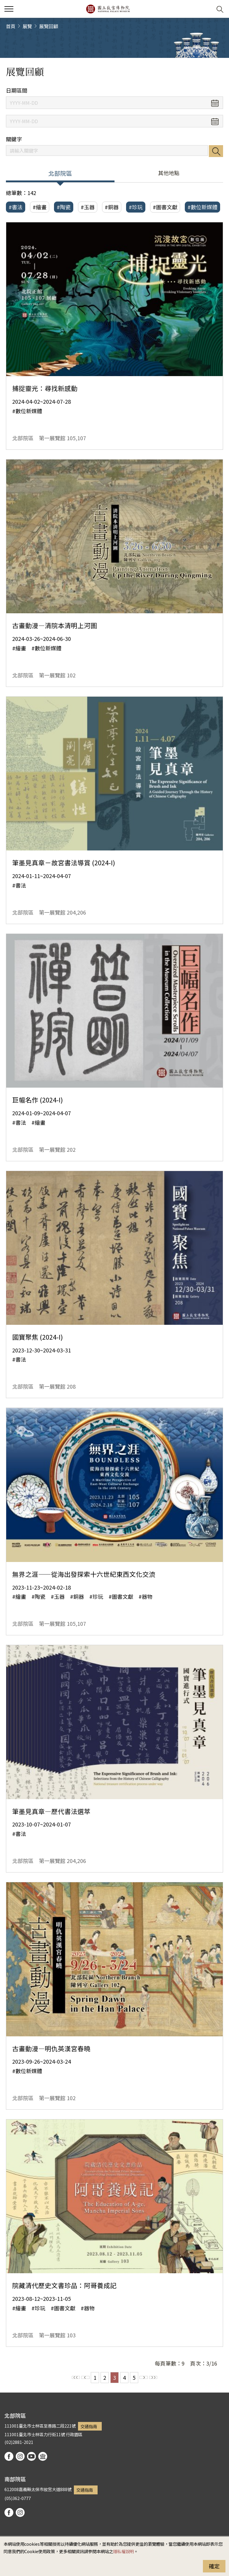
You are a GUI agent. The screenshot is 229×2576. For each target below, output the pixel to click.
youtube (31, 2456)
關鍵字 (14, 139)
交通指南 (88, 2426)
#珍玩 (136, 207)
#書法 (16, 207)
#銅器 (112, 207)
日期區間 (16, 90)
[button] (205, 9)
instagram (20, 2456)
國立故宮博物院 (108, 9)
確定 (214, 2566)
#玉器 (88, 207)
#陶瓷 (64, 207)
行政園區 (74, 2434)
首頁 (10, 26)
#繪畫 (40, 207)
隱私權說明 (123, 2551)
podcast (42, 2456)
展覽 (27, 26)
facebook (8, 2456)
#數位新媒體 (202, 207)
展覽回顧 (48, 26)
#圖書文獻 (165, 207)
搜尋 (216, 151)
